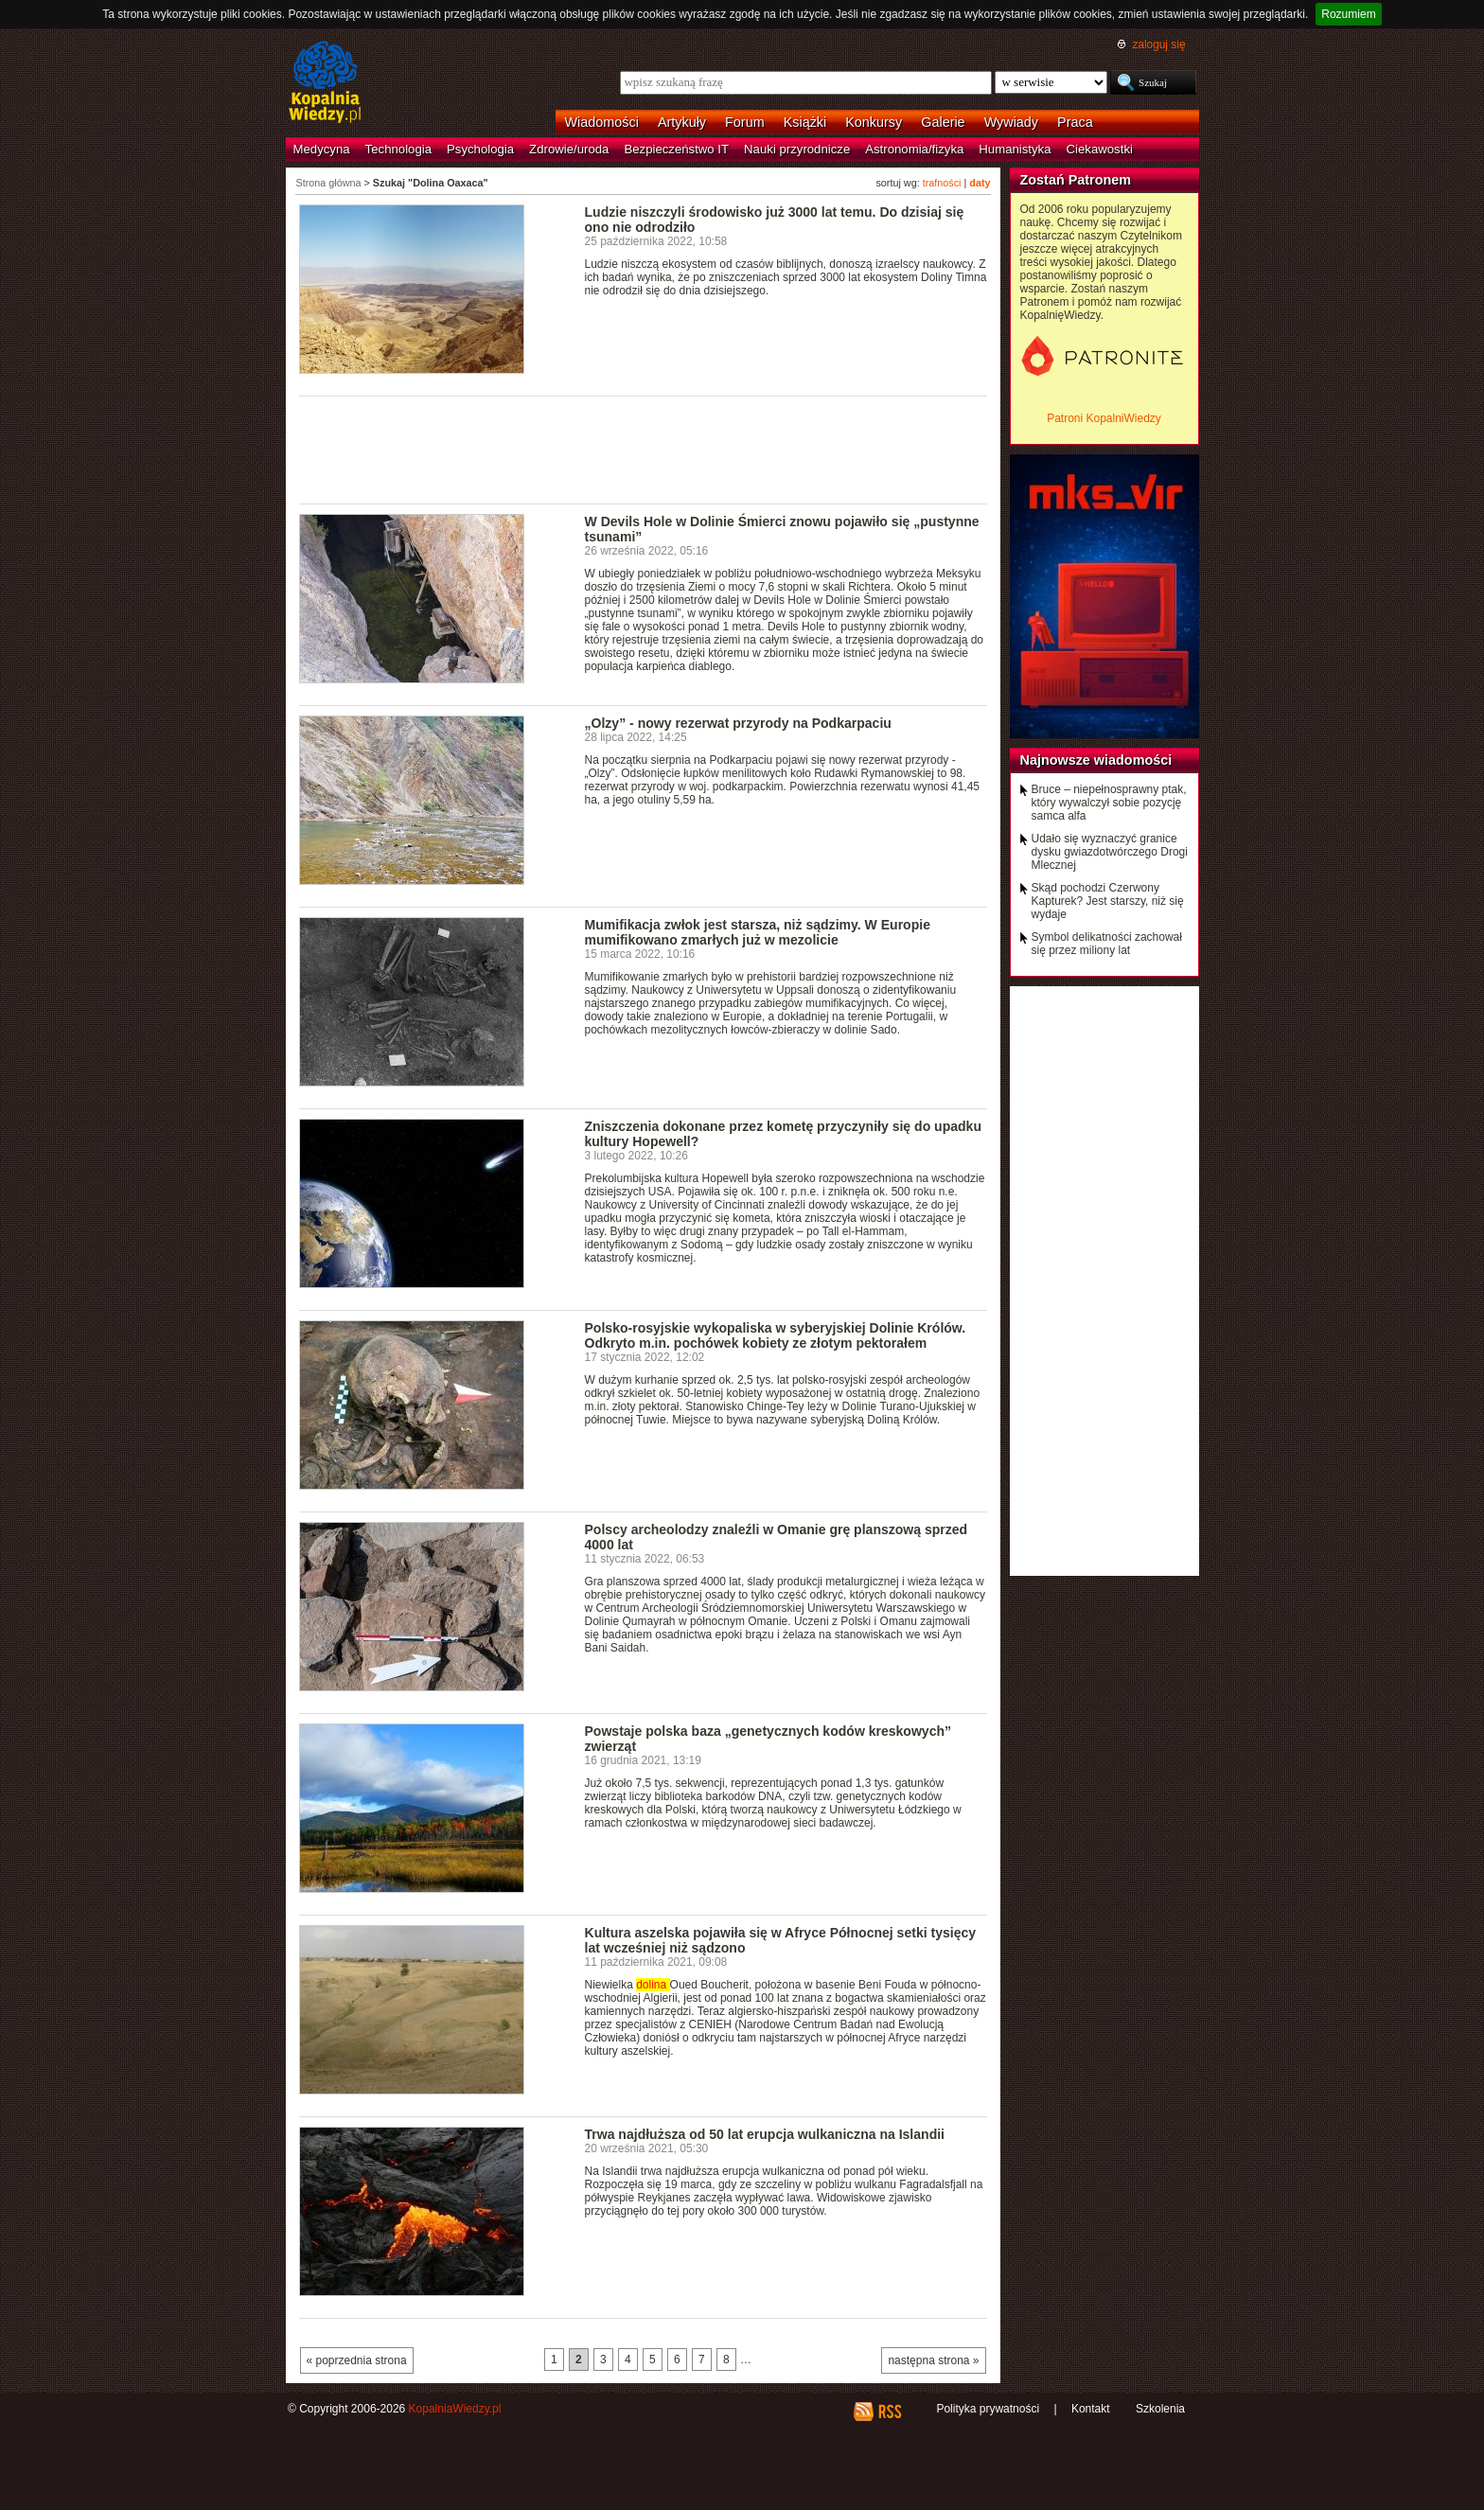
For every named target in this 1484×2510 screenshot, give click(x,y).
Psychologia (480, 149)
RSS (889, 2411)
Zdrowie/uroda (569, 149)
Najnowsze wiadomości (1096, 760)
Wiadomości (602, 122)
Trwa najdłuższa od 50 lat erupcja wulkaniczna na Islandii (765, 2134)
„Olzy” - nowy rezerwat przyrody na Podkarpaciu (738, 723)
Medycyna (321, 149)
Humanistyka (1015, 149)
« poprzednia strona (357, 2360)
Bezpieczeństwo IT (676, 149)
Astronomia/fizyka (914, 149)
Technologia (398, 149)
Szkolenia (1160, 2408)
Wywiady (1011, 122)
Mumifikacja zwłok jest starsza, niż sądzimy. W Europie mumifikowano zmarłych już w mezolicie (757, 932)
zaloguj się (1158, 44)
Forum (745, 122)
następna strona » (933, 2360)
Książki (805, 122)
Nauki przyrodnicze (797, 149)
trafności (942, 182)
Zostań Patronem (1076, 179)
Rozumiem (1348, 14)
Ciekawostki (1100, 149)
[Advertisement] (643, 448)
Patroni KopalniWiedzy (1104, 418)
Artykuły (682, 122)
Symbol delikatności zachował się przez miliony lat (1107, 943)
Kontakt (1090, 2408)
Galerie (942, 122)
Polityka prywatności (987, 2408)
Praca (1075, 122)
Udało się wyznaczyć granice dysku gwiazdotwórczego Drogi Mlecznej (1110, 852)
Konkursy (873, 122)
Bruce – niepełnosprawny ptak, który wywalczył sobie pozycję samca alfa (1109, 802)
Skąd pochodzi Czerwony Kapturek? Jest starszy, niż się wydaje (1108, 901)
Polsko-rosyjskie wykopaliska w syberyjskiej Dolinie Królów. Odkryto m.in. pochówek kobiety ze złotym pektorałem (775, 1335)
